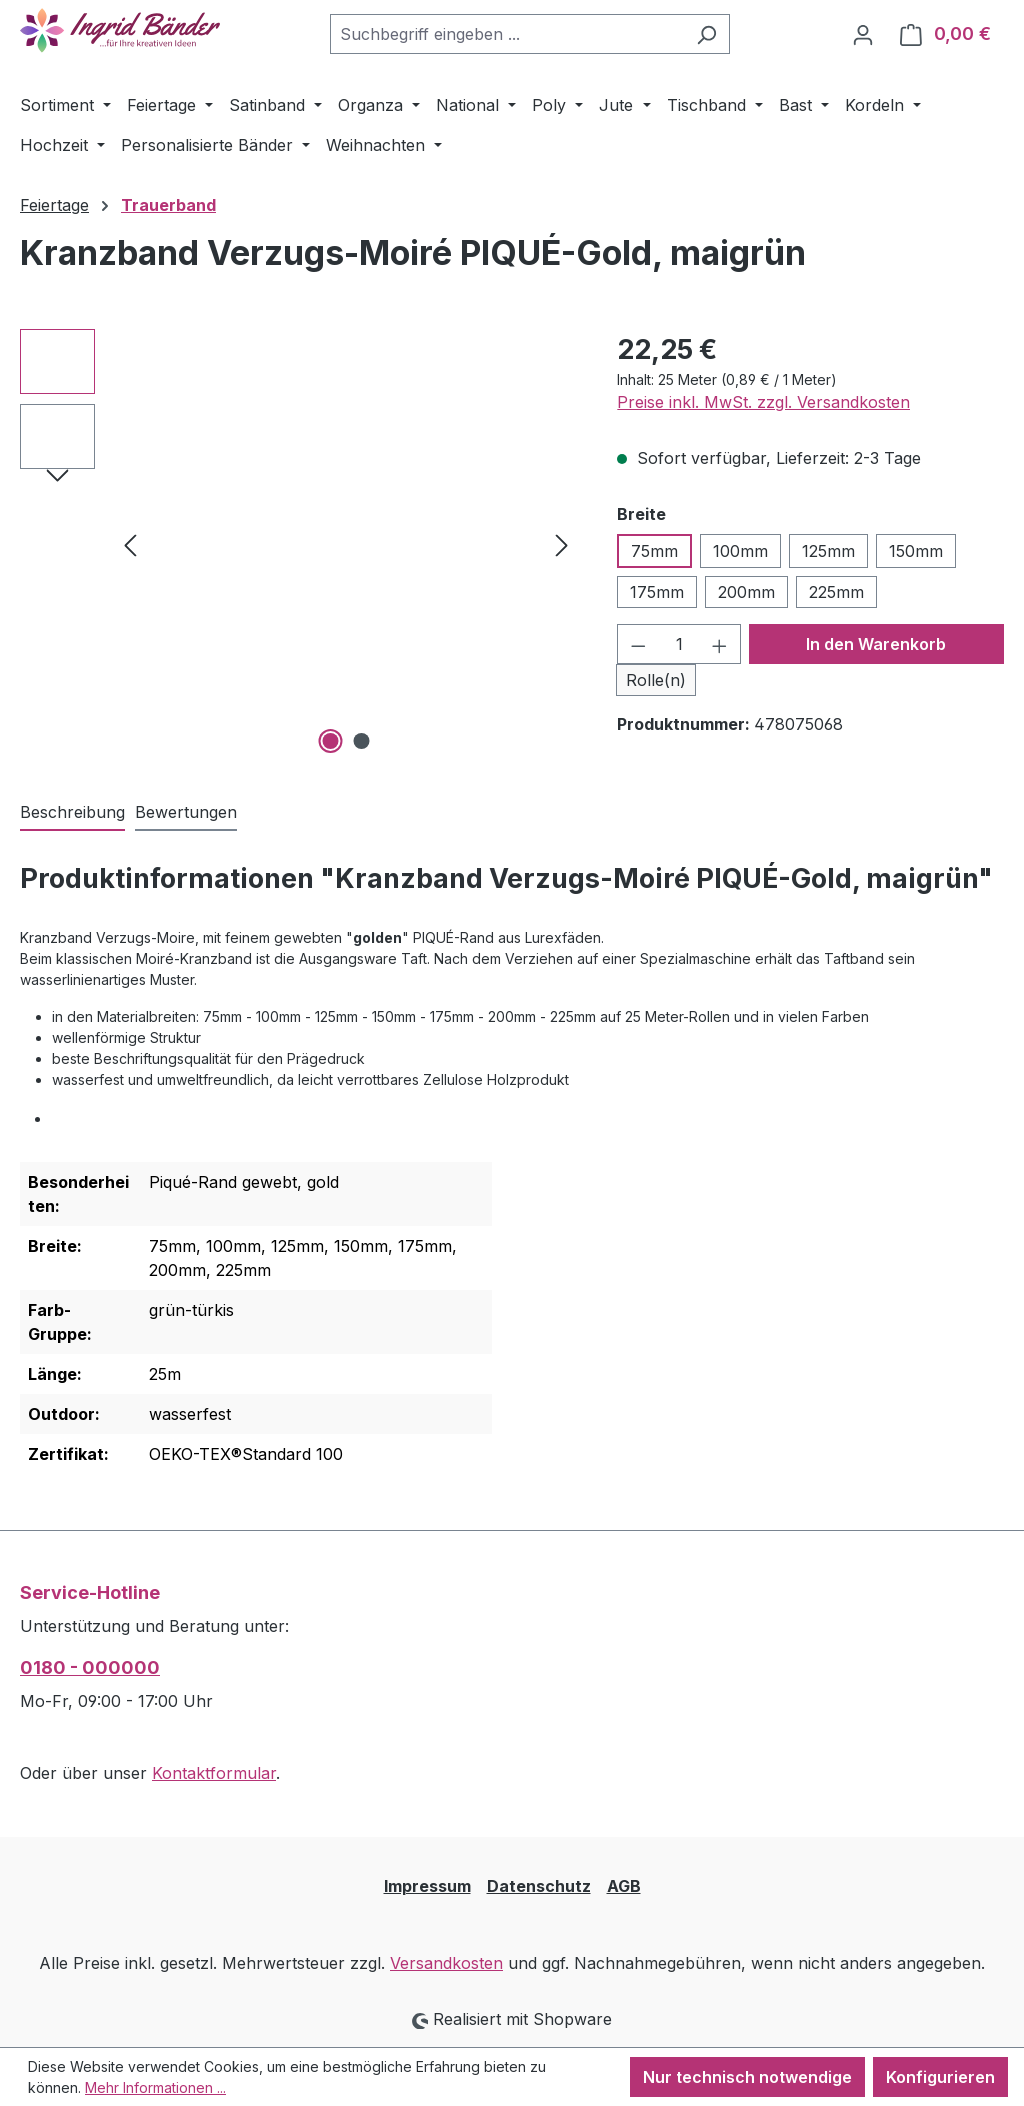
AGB (624, 1886)
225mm (836, 592)
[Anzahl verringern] (638, 644)
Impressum (427, 1886)
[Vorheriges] (130, 543)
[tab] (72, 813)
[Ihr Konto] (863, 34)
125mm (828, 551)
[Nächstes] (562, 543)
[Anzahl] (679, 644)
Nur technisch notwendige (747, 2077)
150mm (916, 551)
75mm (654, 551)
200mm (746, 592)
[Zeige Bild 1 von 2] (330, 741)
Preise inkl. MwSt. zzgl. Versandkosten (763, 402)
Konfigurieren (940, 2077)
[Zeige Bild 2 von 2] (361, 741)
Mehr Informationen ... (155, 2087)
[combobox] (507, 34)
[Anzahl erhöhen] (720, 644)
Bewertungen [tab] (186, 812)
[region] (298, 544)
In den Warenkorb (876, 644)
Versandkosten (446, 1963)
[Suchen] (706, 34)
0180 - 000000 (90, 1667)
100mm (740, 551)
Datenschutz (539, 1886)
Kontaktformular (214, 1773)
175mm (657, 592)
